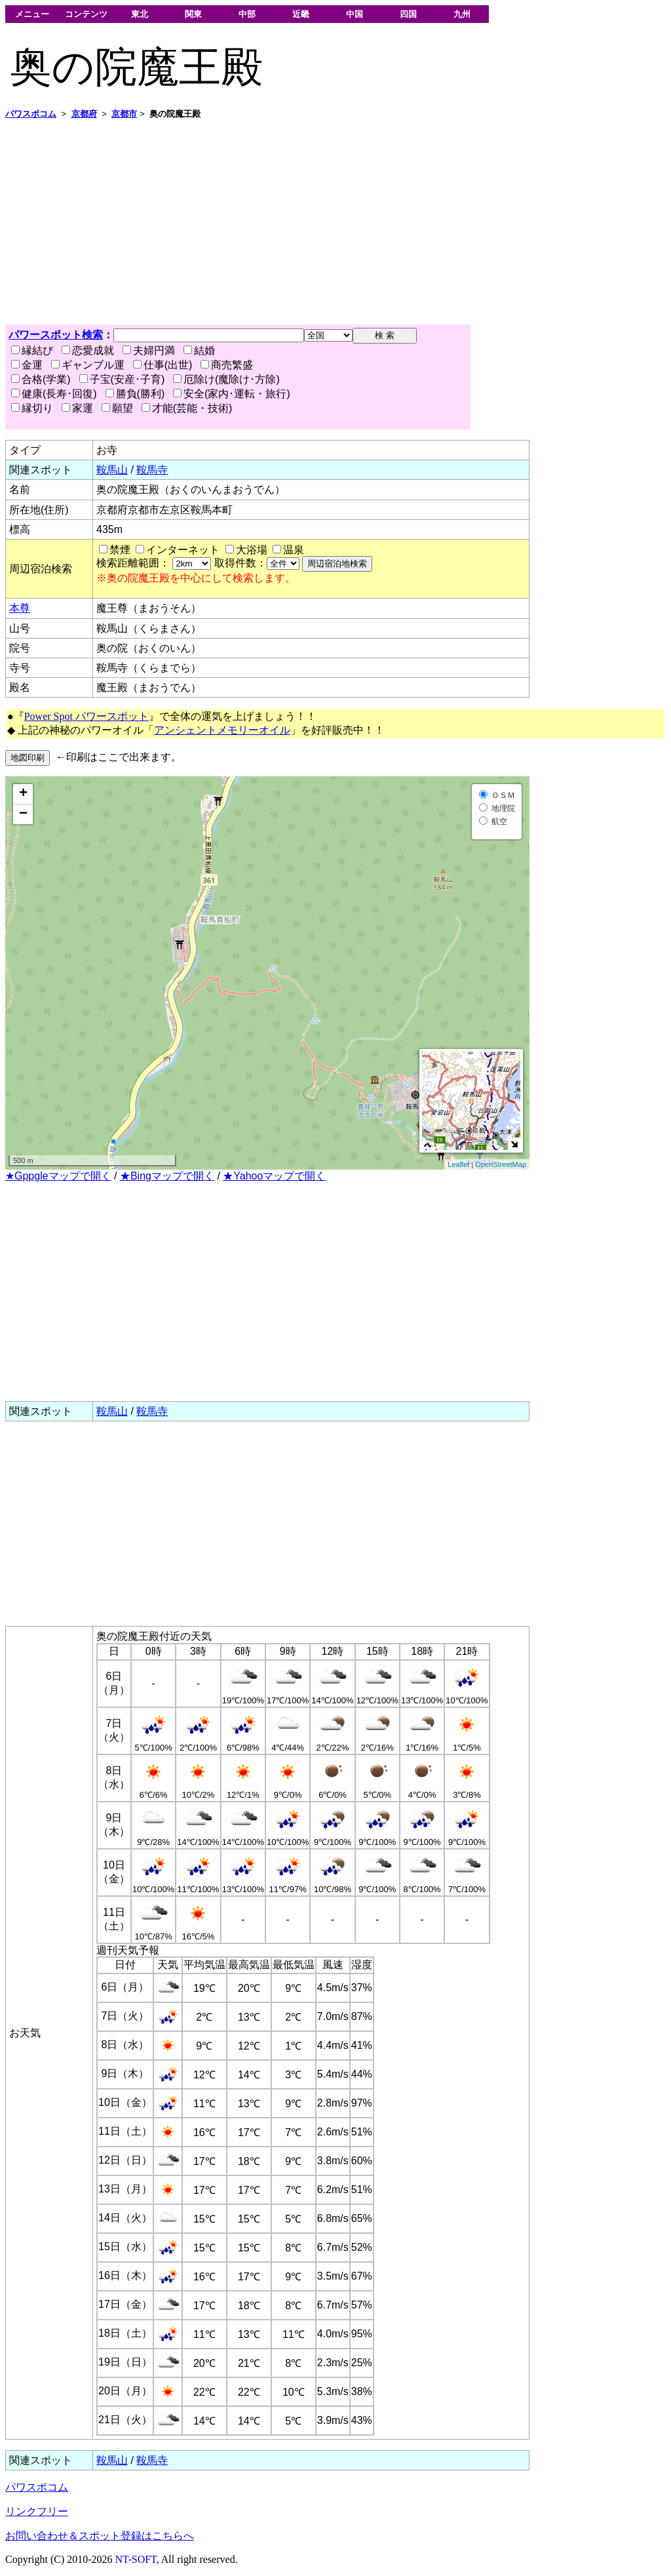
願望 (117, 408)
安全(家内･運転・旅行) (231, 393)
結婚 (199, 350)
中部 (247, 14)
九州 (461, 14)
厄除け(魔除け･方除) (226, 379)
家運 (77, 408)
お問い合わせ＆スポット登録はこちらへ (99, 2535)
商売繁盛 (227, 364)
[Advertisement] (335, 222)
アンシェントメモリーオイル (222, 730)
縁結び (32, 350)
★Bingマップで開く (167, 1175)
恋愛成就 (88, 350)
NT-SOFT (136, 2559)
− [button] (23, 814)
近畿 (300, 14)
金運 (27, 364)
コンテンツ (86, 14)
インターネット (183, 549)
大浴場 (251, 549)
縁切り (32, 408)
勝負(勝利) (135, 393)
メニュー (32, 14)
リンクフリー (36, 2511)
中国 (354, 14)
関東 (193, 14)
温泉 (293, 549)
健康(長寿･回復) (54, 393)
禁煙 (119, 549)
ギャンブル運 (88, 364)
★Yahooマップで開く (274, 1175)
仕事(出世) (163, 364)
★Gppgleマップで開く (58, 1175)
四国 (408, 14)
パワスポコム (36, 2487)
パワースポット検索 (56, 334)
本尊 (19, 608)
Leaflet (458, 1164)
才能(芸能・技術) (187, 408)
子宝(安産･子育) (122, 379)
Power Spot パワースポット (86, 716)
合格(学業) (41, 379)
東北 (139, 14)
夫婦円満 (149, 350)
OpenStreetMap (500, 1164)
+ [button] (23, 794)
